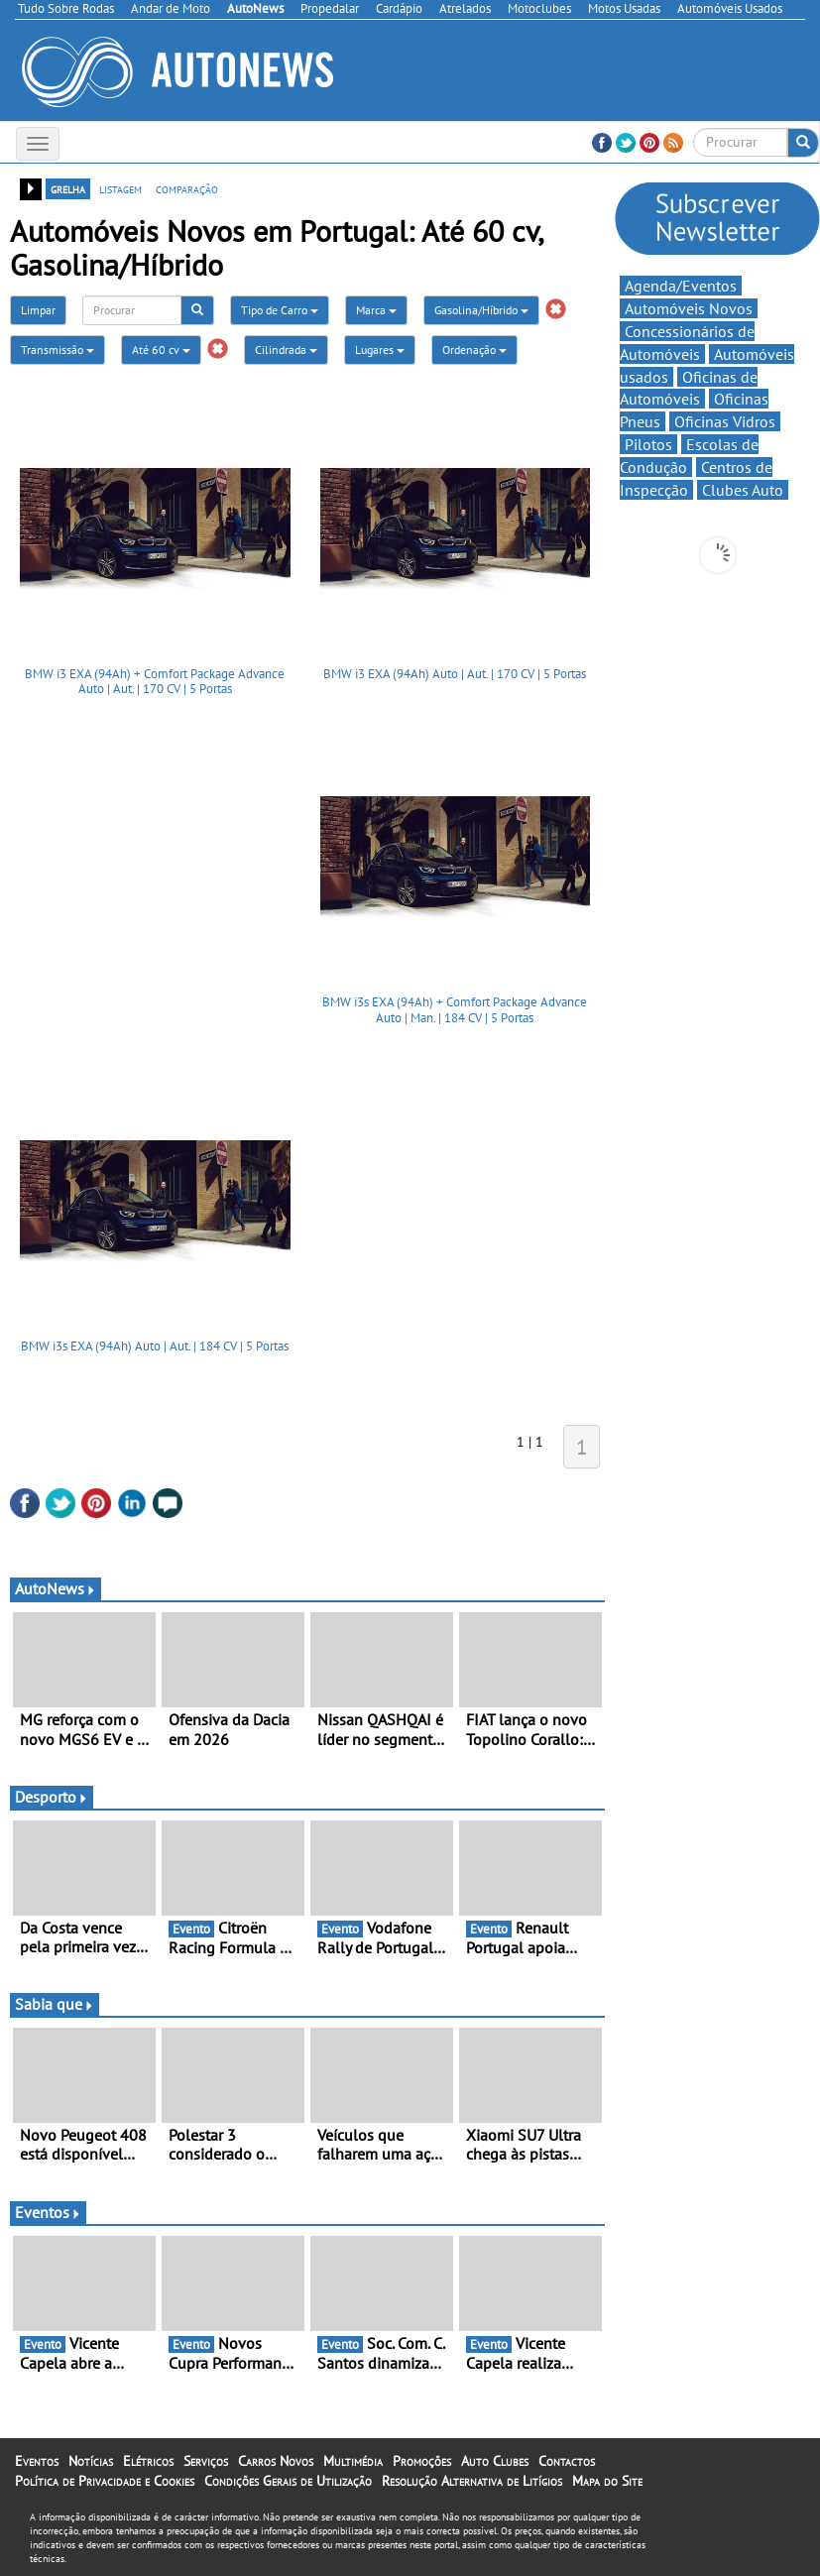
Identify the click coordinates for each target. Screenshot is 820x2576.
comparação (187, 188)
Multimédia (353, 2461)
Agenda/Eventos (681, 285)
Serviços (205, 2461)
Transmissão (57, 349)
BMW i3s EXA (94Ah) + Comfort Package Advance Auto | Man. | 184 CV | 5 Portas (454, 1010)
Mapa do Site (607, 2481)
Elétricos (148, 2461)
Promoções (422, 2461)
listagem (120, 188)
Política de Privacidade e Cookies (104, 2481)
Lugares (380, 349)
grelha (68, 188)
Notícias (90, 2461)
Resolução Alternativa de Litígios (472, 2481)
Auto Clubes (494, 2461)
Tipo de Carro (279, 309)
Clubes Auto (742, 490)
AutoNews (55, 1588)
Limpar (38, 309)
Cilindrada (286, 349)
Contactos (566, 2461)
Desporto (51, 1797)
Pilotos (648, 444)
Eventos (48, 2212)
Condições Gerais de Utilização (288, 2481)
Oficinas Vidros (724, 421)
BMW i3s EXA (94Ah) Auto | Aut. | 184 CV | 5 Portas (155, 1346)
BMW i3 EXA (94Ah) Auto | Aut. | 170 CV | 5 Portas (454, 673)
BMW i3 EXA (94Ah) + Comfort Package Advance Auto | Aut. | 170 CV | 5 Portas (155, 681)
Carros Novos (275, 2461)
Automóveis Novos (689, 308)
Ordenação (474, 349)
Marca (376, 309)
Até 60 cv (161, 349)
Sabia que (54, 2004)
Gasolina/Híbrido (481, 309)
